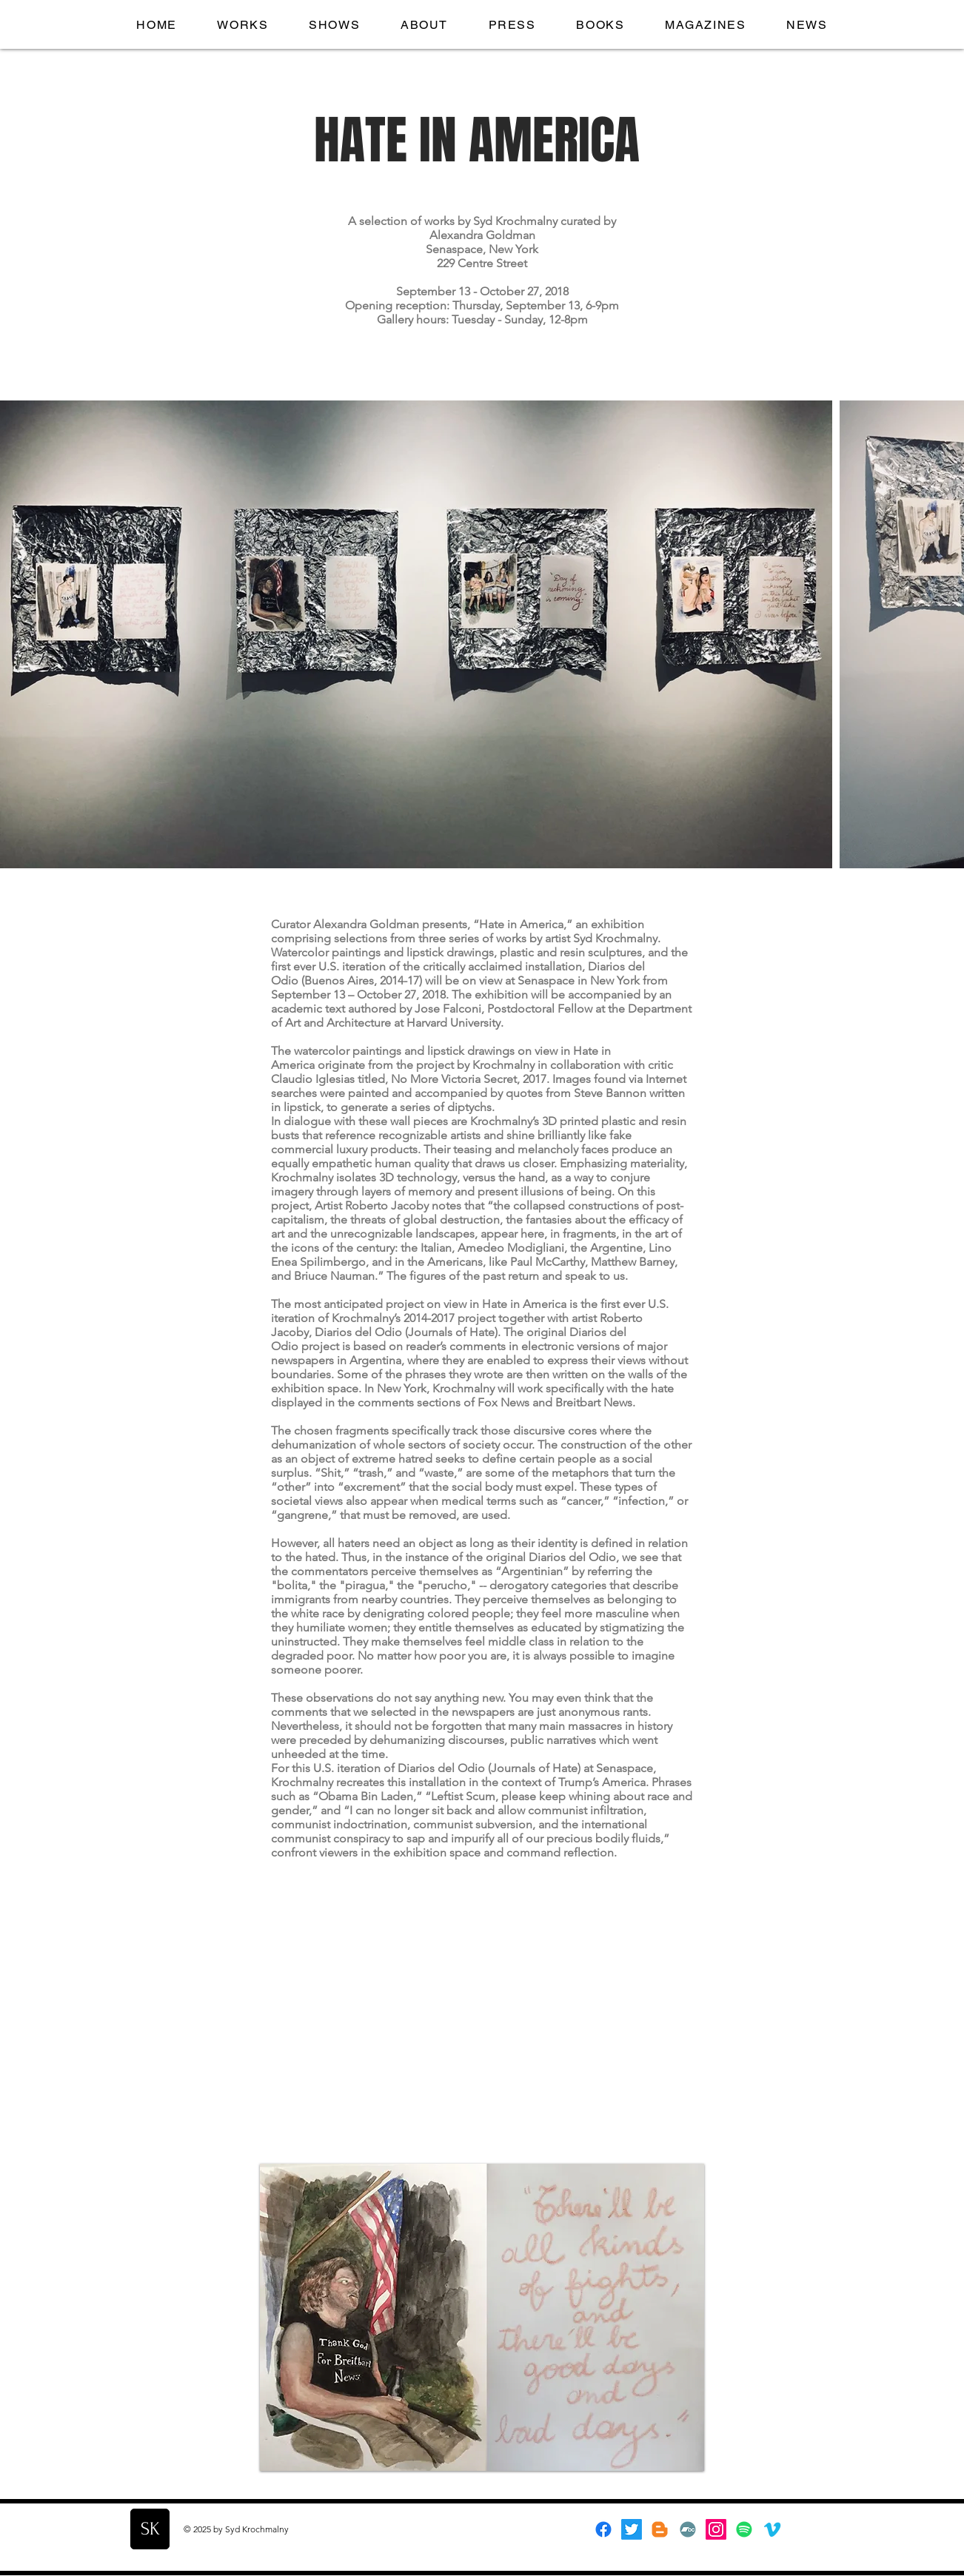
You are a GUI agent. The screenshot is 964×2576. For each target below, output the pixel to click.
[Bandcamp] (687, 2529)
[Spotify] (744, 2529)
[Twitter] (631, 2529)
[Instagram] (716, 2529)
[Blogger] (659, 2529)
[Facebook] (603, 2529)
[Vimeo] (772, 2529)
